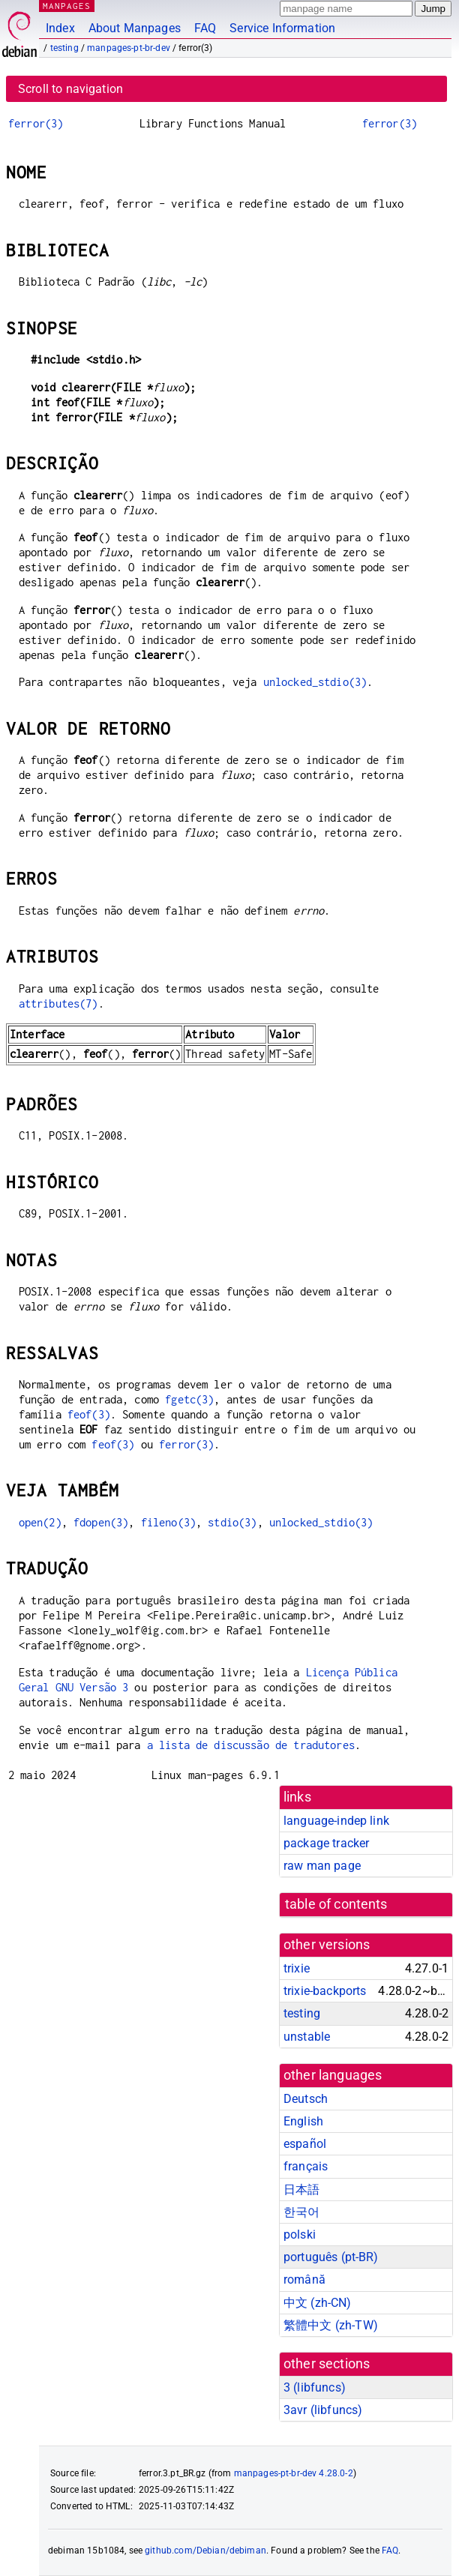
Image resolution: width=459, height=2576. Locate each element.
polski (300, 2234)
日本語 (302, 2189)
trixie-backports (325, 1991)
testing (64, 48)
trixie (297, 1968)
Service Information (282, 28)
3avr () (323, 2410)
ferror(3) (35, 123)
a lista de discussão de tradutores (251, 1745)
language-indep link (336, 1821)
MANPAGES (67, 5)
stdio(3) (232, 1522)
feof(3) (89, 1414)
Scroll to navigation (70, 89)
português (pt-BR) (331, 2257)
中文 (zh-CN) (318, 2303)
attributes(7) (58, 1003)
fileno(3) (168, 1522)
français (306, 2166)
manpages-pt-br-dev (128, 48)
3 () (315, 2387)
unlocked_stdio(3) (315, 681)
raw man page (322, 1866)
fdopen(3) (101, 1522)
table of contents (336, 1904)
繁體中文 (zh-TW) (331, 2325)
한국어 (302, 2212)
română (305, 2279)
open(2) (40, 1522)
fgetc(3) (189, 1399)
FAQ (205, 28)
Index (60, 28)
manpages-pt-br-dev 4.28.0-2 (293, 2473)
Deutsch (306, 2099)
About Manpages (134, 28)
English (303, 2121)
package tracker (326, 1843)
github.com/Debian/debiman (205, 2550)
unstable (307, 2036)
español (305, 2144)
